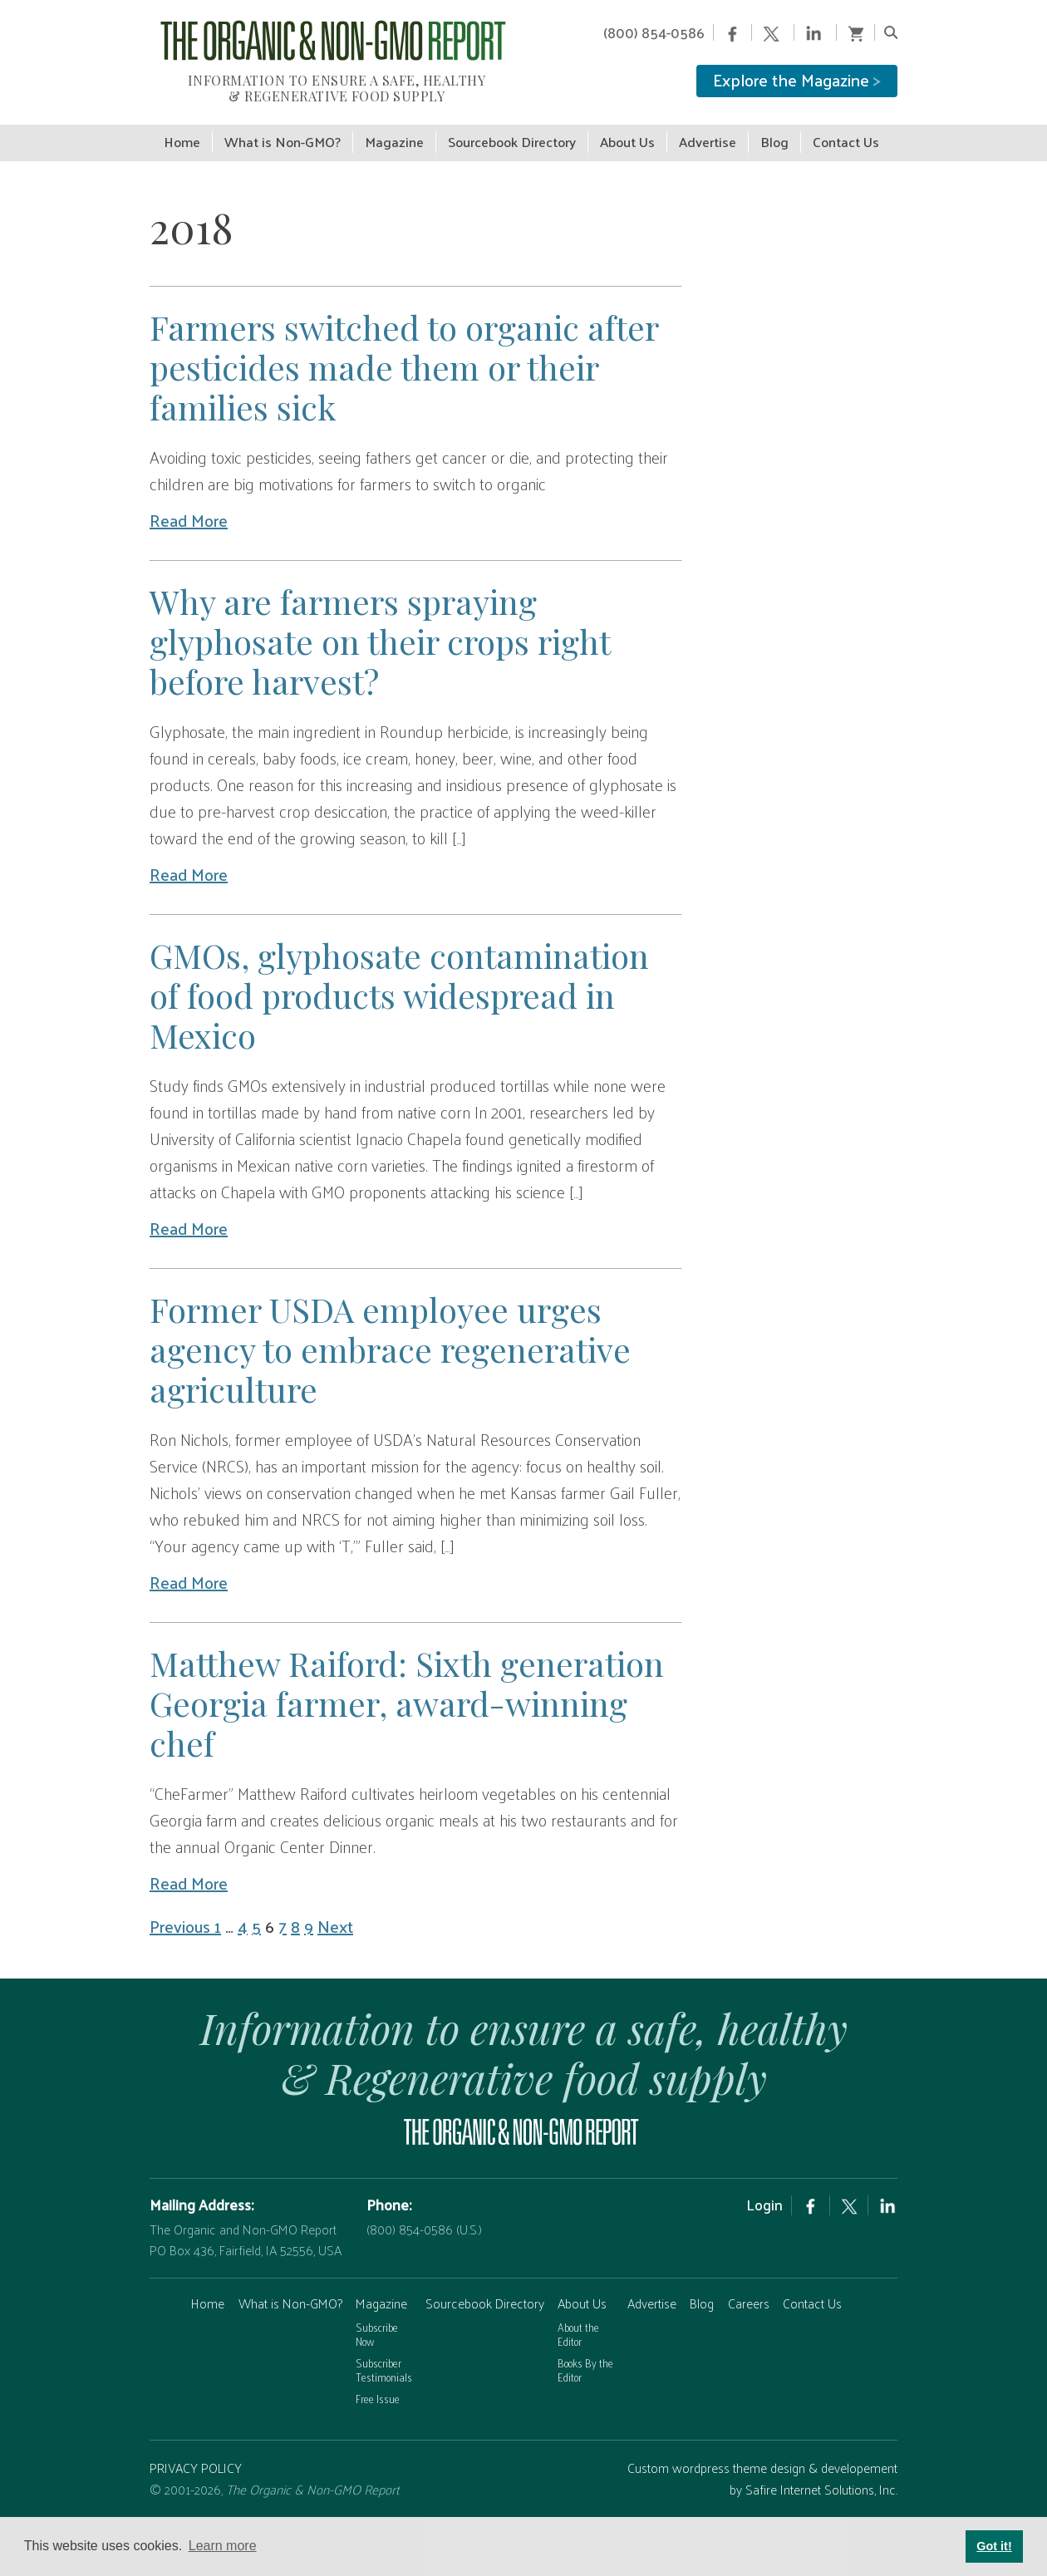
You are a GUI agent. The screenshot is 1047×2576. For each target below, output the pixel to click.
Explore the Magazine (797, 80)
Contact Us (812, 2296)
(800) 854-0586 (654, 32)
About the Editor (578, 2327)
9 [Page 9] (308, 1919)
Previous (182, 1919)
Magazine (381, 2296)
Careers (748, 2296)
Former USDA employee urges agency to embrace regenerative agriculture (390, 1342)
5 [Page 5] (256, 1919)
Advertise (651, 2296)
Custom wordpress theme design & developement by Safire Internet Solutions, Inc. (762, 2472)
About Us (582, 2296)
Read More (189, 513)
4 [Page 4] (243, 1919)
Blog (702, 2296)
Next (335, 1919)
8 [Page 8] (295, 1919)
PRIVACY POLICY (196, 2461)
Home (207, 2296)
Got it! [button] (993, 2546)
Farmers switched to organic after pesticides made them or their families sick (404, 360)
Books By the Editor (585, 2363)
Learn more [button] (223, 2546)
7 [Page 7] (282, 1919)
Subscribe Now (377, 2327)
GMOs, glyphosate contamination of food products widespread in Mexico (399, 988)
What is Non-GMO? (290, 2296)
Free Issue (378, 2392)
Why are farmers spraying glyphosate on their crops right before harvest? (380, 634)
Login (764, 2198)
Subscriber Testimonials (384, 2363)
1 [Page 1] (217, 1919)
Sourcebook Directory (484, 2296)
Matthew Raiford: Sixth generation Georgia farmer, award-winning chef (407, 1696)
